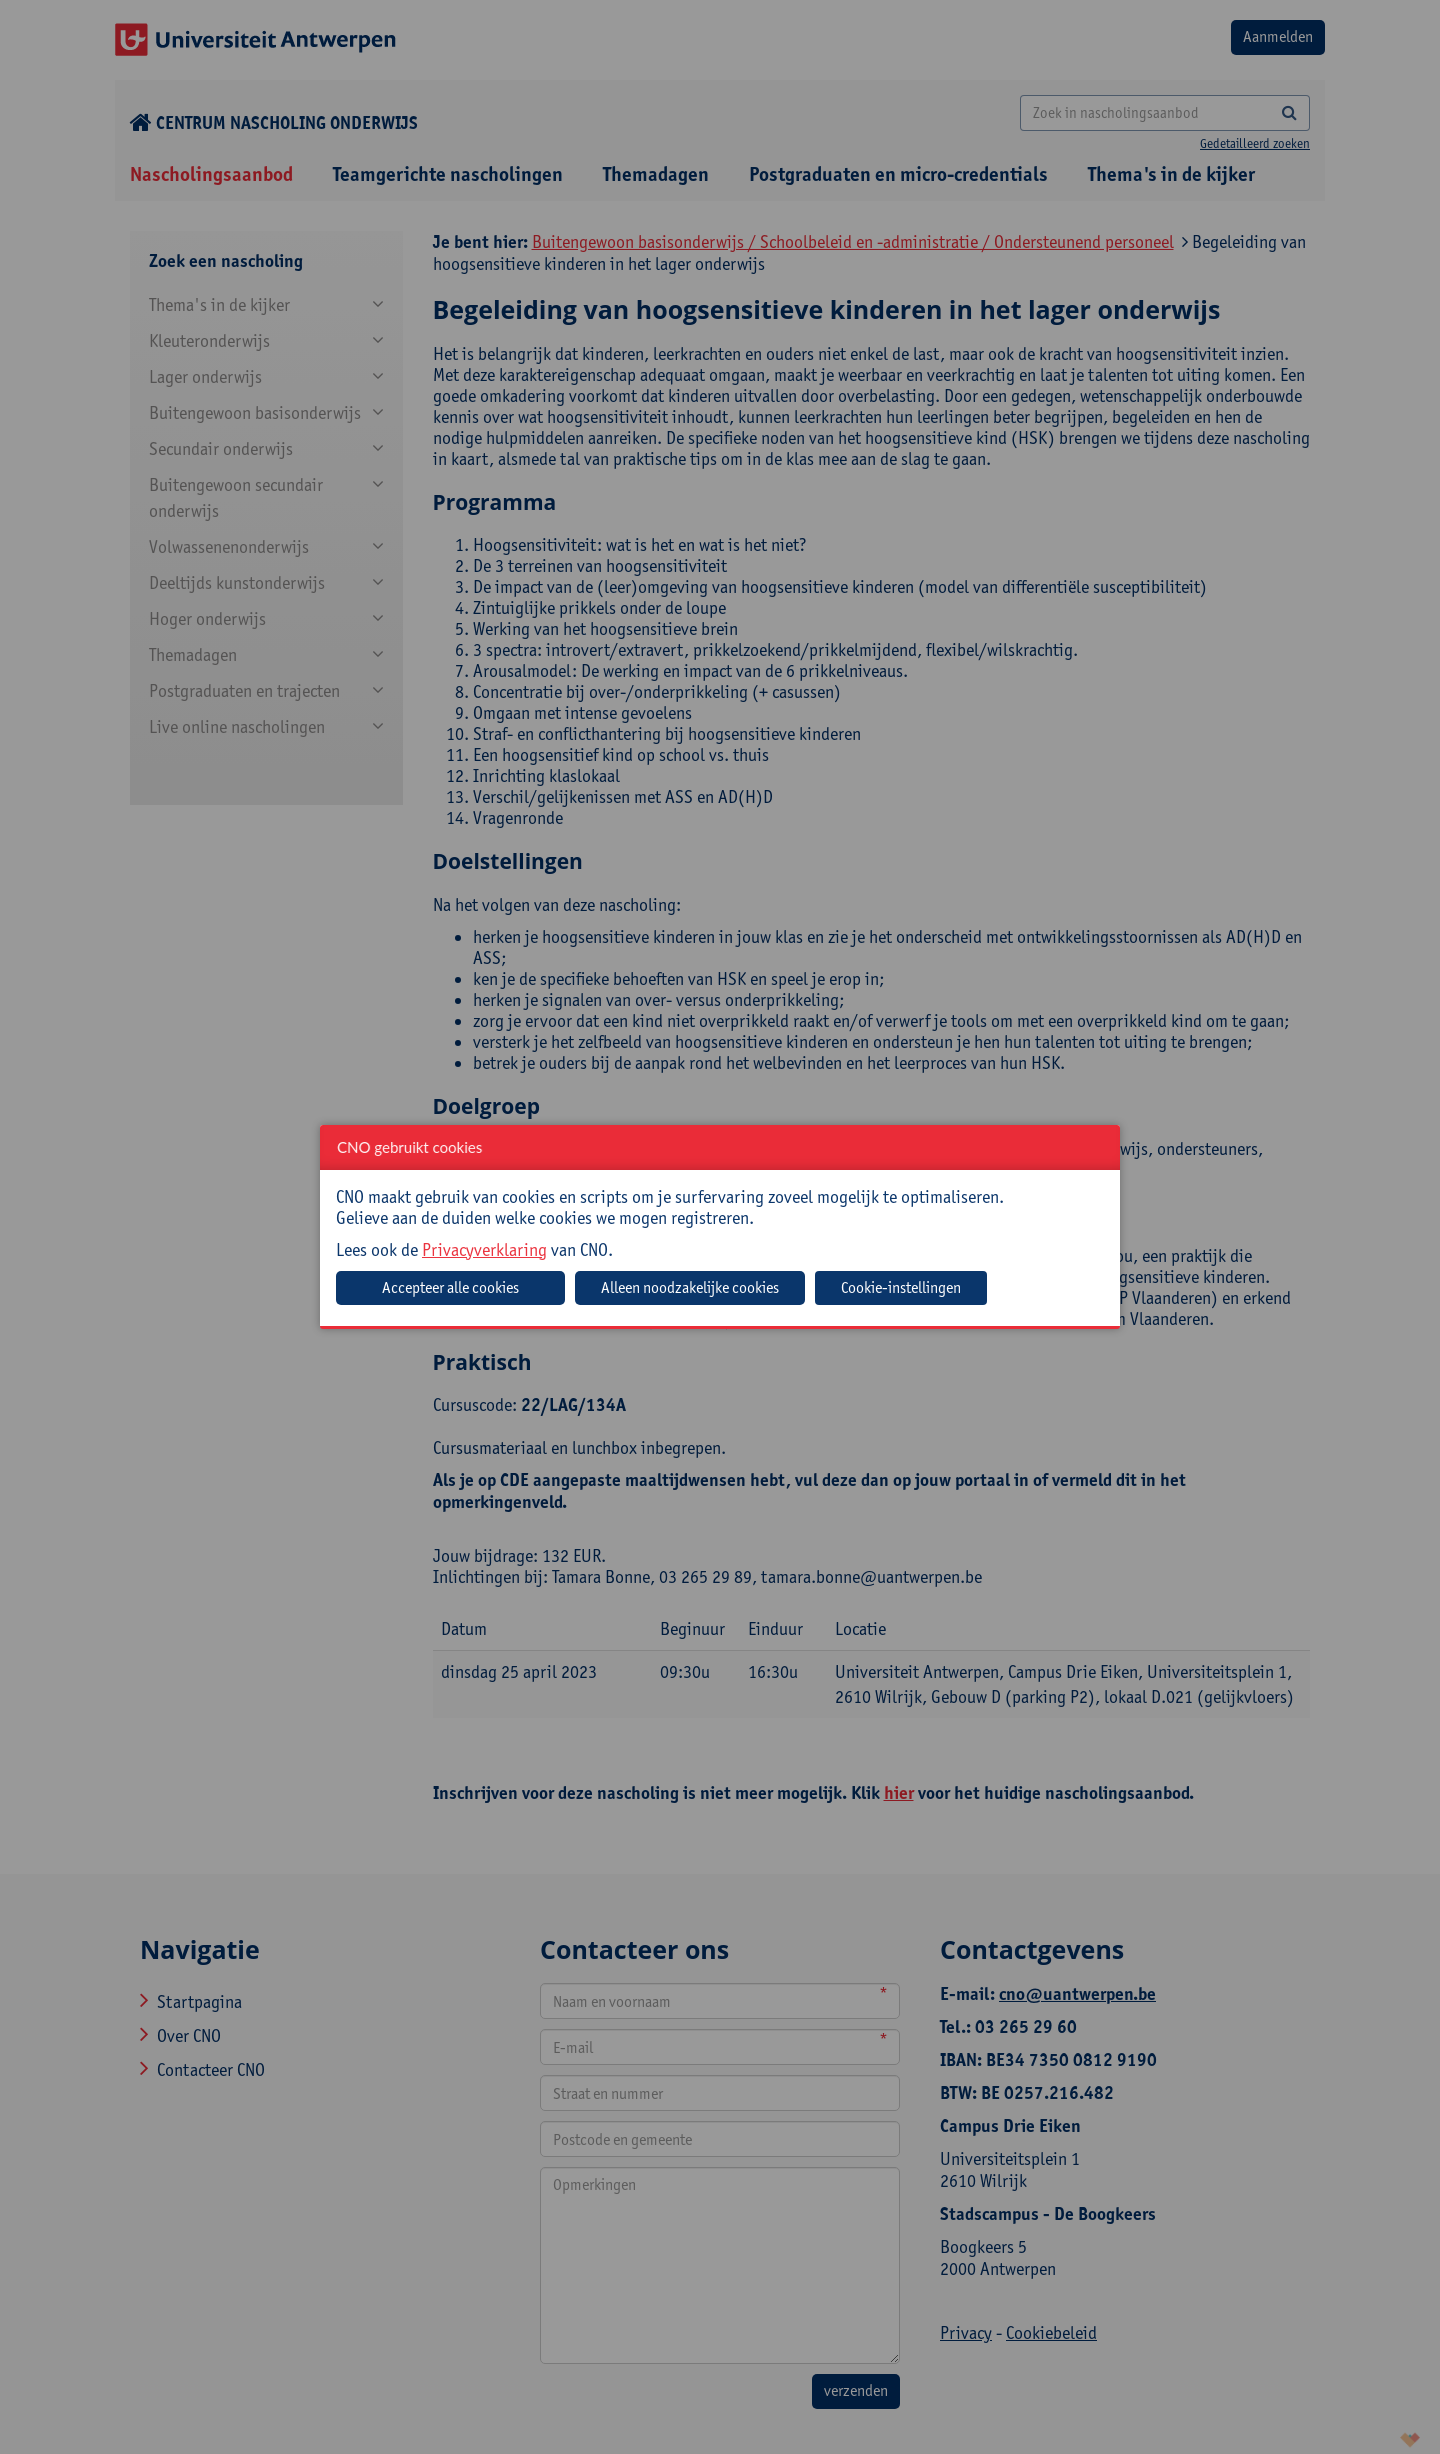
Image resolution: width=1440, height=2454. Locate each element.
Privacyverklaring (484, 1249)
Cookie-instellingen (901, 1287)
